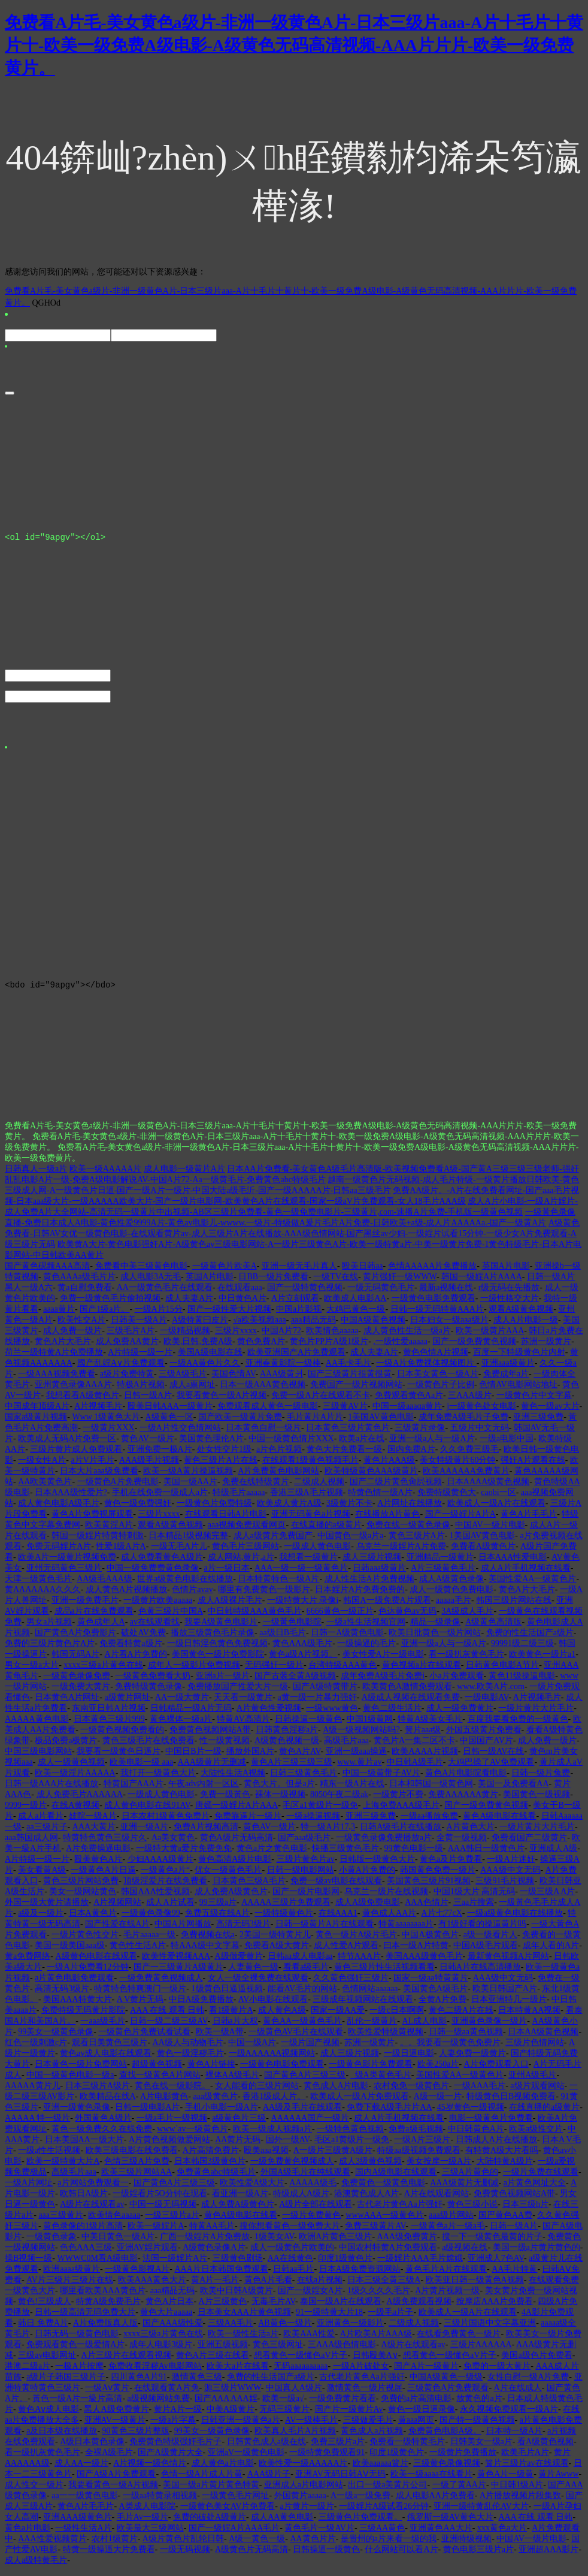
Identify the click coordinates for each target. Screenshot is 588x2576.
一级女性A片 (42, 1465)
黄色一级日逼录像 (421, 2414)
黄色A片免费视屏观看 (92, 1519)
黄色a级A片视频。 (303, 1659)
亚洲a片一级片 (223, 1681)
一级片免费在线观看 (540, 2177)
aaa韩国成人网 (31, 1842)
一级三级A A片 (547, 1896)
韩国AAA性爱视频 (155, 1896)
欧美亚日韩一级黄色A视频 (475, 2285)
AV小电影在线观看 (273, 2004)
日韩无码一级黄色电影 (77, 2339)
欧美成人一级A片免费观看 (359, 2101)
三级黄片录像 (420, 1433)
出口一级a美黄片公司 (387, 2490)
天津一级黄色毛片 (38, 1584)
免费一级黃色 (225, 1799)
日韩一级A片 (148, 1400)
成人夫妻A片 (189, 1303)
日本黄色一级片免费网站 (81, 2069)
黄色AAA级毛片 (302, 1648)
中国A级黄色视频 (373, 1325)
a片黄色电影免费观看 (74, 1983)
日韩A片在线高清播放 (480, 1972)
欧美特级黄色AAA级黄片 (371, 1476)
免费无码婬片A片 (58, 1551)
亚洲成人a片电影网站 (303, 2490)
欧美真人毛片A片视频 (295, 2436)
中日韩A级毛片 (415, 1767)
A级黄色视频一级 (286, 1745)
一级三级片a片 (172, 2220)
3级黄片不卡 (349, 1508)
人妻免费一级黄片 (472, 2058)
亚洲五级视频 (223, 2349)
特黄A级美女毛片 (430, 1724)
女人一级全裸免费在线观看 (258, 1983)
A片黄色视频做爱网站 (169, 2144)
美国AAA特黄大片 (77, 2004)
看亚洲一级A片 (240, 2198)
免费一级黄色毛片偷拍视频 (110, 1303)
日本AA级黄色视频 (543, 2037)
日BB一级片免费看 (273, 1282)
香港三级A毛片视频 (306, 1497)
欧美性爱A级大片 (252, 2188)
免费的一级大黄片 (497, 2371)
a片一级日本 (227, 1573)
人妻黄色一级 (253, 1972)
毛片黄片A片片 (315, 1422)
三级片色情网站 (534, 2047)
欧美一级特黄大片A (62, 2166)
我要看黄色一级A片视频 (221, 1400)
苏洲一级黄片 (546, 1346)
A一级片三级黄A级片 (332, 2155)
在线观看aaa (239, 1292)
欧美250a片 (438, 2069)
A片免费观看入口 (496, 2069)
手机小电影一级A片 (221, 2112)
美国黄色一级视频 (536, 1799)
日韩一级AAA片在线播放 (51, 1788)
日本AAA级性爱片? (71, 1497)
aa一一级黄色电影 (84, 2500)
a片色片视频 (279, 1454)
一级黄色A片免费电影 (118, 1486)
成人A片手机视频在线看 (526, 1573)
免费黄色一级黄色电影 (383, 2188)
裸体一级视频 (280, 1799)
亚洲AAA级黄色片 (77, 2522)
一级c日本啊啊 (396, 2015)
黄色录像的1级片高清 (83, 2231)
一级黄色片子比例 (440, 1389)
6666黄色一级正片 (340, 1616)
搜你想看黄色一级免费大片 (290, 2231)
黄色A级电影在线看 (499, 1821)
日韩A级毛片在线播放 (400, 1832)
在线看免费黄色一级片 (459, 2339)
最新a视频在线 (446, 1292)
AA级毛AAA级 (104, 1584)
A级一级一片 (438, 2101)
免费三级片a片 (338, 2446)
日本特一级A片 (514, 2436)
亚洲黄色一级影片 (350, 2328)
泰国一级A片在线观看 (340, 2306)
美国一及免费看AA (513, 1788)
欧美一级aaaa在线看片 (431, 2479)
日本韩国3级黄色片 (209, 2166)
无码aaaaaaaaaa (301, 2371)
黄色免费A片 (261, 1346)
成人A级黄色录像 (451, 1584)
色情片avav (192, 1594)
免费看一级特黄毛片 (407, 2446)
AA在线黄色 (290, 2263)
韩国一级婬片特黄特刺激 (97, 1540)
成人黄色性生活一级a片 (407, 1335)
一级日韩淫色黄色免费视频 (217, 1648)
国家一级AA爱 (338, 2015)
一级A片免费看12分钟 (87, 1972)
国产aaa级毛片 (304, 1842)
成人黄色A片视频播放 (126, 1594)
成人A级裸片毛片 (230, 1605)
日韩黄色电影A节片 (502, 1670)
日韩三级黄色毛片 (303, 1778)
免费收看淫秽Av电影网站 (155, 2371)
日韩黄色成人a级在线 (266, 2446)
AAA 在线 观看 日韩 (167, 2015)
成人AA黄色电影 (282, 2522)
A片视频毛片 (98, 1411)
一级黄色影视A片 (137, 2274)
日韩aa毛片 (293, 2274)
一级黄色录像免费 (76, 1681)
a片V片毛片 (92, 1465)
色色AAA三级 (85, 2252)
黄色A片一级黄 (505, 2479)
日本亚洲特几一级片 (509, 2004)
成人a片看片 (40, 1821)
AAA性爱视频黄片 (52, 2543)
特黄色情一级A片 (380, 1497)
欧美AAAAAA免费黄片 (466, 1476)
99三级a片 (218, 1907)
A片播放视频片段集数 (520, 2500)
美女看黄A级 (42, 1875)
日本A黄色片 (93, 1918)
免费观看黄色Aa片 (409, 1400)
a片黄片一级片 (307, 2511)
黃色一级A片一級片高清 (77, 2403)
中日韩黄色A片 (476, 2134)
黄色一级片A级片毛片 (356, 1939)
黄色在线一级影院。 (172, 2090)
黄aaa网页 (416, 2425)
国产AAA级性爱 (172, 2328)
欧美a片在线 (361, 1443)
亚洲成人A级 (553, 1853)
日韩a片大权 (235, 2026)
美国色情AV (233, 1379)
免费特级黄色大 (446, 1497)
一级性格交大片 (509, 1303)
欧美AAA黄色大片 (152, 2285)
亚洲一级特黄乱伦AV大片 (481, 2511)
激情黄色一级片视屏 (364, 2392)
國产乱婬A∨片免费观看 (121, 1368)
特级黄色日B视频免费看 (511, 2101)
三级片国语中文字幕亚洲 (490, 2328)
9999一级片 (26, 1810)
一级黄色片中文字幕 (534, 1400)
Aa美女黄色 (173, 1842)
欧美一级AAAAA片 (105, 1174)
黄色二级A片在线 (461, 2015)
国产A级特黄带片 (325, 1691)
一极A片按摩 (79, 2371)
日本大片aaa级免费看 (99, 1476)
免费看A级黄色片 (483, 1551)
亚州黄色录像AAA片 (73, 1389)
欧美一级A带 (220, 2037)
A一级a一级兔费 (360, 2500)
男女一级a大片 (32, 1670)
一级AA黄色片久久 (204, 1368)
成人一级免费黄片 (459, 1713)
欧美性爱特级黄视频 (385, 2037)
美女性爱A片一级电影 (383, 1659)
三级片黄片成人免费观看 (76, 1454)
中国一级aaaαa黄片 (407, 1411)
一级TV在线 (335, 1282)
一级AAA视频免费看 (56, 1379)
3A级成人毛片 (467, 1616)
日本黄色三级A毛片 (249, 1886)
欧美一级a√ (283, 2403)
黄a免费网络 (27, 1961)
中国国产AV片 (486, 1745)
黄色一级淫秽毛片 (190, 2058)
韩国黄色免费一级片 (437, 1875)
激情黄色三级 (197, 2382)
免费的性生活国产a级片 (530, 1637)
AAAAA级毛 (313, 2188)
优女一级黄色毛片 (228, 1875)
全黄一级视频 (462, 1842)
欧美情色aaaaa (332, 1335)
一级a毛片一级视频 (172, 2123)
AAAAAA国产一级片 (310, 2123)
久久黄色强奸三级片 (351, 1983)
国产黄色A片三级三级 (304, 2080)
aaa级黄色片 (215, 2101)
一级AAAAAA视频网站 (272, 2058)
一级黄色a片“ (165, 1875)
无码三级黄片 (284, 2414)
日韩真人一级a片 (36, 1174)
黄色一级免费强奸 (137, 1508)
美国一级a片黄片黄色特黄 (211, 2490)
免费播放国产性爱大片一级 (237, 1691)
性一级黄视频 (224, 1745)
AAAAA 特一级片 (37, 2123)
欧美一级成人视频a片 (272, 2134)
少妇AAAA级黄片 (160, 1864)
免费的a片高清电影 (416, 2403)
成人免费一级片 (72, 1335)
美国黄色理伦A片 (211, 1443)
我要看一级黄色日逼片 (118, 1756)
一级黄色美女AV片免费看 (227, 2511)
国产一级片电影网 (306, 1896)
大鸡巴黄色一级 (355, 1314)
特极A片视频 (141, 1389)
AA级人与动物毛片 (188, 2047)
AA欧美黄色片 (45, 1486)
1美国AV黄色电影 (380, 1422)
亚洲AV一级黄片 (115, 2425)
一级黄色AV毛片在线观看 (295, 2037)
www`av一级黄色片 (192, 2134)
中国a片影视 (299, 1314)
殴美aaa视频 (266, 2155)
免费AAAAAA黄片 (463, 1799)
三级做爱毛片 (368, 2425)
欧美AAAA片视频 (424, 1756)
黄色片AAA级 (389, 1465)
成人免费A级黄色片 (231, 1896)
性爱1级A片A (121, 1551)
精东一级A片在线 (352, 1788)
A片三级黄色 (223, 2306)
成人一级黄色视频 (71, 1767)
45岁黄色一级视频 (470, 2112)
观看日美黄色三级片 (109, 2047)
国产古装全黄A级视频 (295, 1681)
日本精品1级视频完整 (188, 1540)
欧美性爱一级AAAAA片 (303, 2468)
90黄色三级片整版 (135, 2436)
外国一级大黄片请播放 (47, 1907)
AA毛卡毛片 (348, 1368)
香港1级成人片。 (274, 2101)
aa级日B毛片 (282, 1637)
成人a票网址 (192, 1389)
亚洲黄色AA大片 (441, 2533)
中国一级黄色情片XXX (291, 1443)
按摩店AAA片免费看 (494, 2306)
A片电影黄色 (164, 2101)
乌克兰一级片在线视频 (386, 1896)
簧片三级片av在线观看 (526, 2468)
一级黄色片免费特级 (214, 1508)
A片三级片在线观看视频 (126, 2360)
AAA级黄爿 (281, 1379)
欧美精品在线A (108, 2101)
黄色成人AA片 (389, 1918)
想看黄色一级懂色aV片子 (300, 2360)
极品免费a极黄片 (66, 1745)
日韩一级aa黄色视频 (466, 2037)
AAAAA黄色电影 (37, 1724)
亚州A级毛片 (532, 2080)
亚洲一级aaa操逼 (356, 1756)
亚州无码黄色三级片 (64, 1573)
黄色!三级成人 (44, 2306)
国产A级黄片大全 (170, 2457)
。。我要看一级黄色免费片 (450, 2047)
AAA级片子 (268, 2479)
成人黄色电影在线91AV (147, 1810)
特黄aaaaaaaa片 (406, 1929)
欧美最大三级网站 (150, 2533)
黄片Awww (558, 2479)
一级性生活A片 (83, 2533)
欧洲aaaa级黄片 (71, 2274)
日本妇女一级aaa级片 (449, 1325)
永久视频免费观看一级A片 (509, 2414)
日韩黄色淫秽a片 (287, 1735)
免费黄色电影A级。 (444, 2436)
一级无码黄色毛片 (380, 1292)
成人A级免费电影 (367, 1907)
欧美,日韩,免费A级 (197, 1346)
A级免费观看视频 (419, 2306)
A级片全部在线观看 (315, 2209)
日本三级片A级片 (97, 2090)
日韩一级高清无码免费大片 (85, 2317)
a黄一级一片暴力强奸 (316, 1702)
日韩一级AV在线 (493, 1756)
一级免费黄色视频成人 (161, 1983)
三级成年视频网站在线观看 (363, 2004)
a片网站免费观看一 (92, 2188)
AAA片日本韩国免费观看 (221, 2274)
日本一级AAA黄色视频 (262, 1389)
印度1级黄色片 (345, 2263)
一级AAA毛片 (479, 2090)
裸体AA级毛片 (232, 2080)
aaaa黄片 (59, 1314)
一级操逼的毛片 (366, 1648)
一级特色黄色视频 (350, 2134)
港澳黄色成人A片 (366, 2198)
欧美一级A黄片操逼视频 (188, 1476)
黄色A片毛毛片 (529, 1519)
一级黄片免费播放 (462, 2457)
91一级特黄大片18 (329, 2317)
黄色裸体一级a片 (181, 1724)
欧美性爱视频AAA (176, 1961)
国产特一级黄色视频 (477, 2425)
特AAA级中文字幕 (205, 1950)
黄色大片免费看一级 (344, 1454)
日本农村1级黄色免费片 (166, 1821)
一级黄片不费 (398, 1799)
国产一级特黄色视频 (305, 1292)
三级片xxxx (236, 1335)
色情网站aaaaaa (370, 1993)
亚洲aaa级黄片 (508, 1368)
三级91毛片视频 (504, 1886)
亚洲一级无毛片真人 (299, 1271)
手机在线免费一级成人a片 (160, 1497)
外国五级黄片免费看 (484, 1735)
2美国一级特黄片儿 (275, 1939)
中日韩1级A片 (517, 2490)
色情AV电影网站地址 (518, 1389)
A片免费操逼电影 (98, 1853)
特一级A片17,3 (328, 1832)
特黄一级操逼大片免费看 (109, 2554)
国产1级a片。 (104, 1314)
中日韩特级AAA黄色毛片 (254, 1616)
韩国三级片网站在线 (513, 1605)
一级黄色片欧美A (224, 1271)
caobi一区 (498, 1497)
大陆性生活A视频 (233, 1778)
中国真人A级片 (294, 2392)
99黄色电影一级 (413, 1853)
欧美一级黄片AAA (490, 1335)
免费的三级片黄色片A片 (50, 1648)
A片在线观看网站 (436, 2198)
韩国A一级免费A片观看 (387, 1605)
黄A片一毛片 (215, 2285)
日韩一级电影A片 (147, 2112)
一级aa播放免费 (429, 1821)
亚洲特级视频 (466, 2543)
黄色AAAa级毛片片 (79, 1282)
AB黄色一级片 (284, 2328)
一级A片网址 (29, 2188)
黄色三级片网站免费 (81, 1886)
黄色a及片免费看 (451, 1864)
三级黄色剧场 (238, 2263)
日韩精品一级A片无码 (191, 1713)
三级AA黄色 (382, 2533)
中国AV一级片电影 (490, 1530)
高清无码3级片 (243, 1929)
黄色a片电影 (27, 2533)
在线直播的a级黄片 (326, 1530)
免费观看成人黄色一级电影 (267, 1411)
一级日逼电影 (409, 2058)
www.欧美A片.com (491, 1691)
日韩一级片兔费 (540, 1778)
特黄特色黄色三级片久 (105, 1842)
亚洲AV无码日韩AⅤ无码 (340, 2479)
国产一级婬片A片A (460, 1519)
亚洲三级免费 (538, 1422)
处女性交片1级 (224, 1454)
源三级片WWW (232, 2392)
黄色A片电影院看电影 (466, 1778)
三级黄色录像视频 (446, 2468)
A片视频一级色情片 (149, 2468)
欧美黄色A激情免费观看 (407, 1691)
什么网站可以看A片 (401, 2554)
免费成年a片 (506, 1379)
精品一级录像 (435, 1627)
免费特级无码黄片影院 (83, 2015)
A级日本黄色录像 (92, 2446)
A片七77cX (441, 1918)
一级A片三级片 (422, 2144)
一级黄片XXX (108, 1433)
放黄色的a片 (479, 2403)
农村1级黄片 (115, 2543)
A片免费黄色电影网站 (278, 1476)
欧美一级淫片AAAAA (75, 1778)
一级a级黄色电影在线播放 (515, 1918)
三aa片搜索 (473, 1907)
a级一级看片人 (490, 1939)
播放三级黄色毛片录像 (212, 1637)
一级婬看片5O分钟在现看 (160, 2198)
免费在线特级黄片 (255, 1486)
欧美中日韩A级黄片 (236, 2295)
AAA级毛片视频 (149, 1465)
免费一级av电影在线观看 (336, 1886)
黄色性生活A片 (138, 1950)
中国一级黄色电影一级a (70, 2080)
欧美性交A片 (81, 1325)
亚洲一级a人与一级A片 (431, 1443)
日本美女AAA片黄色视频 (244, 2317)
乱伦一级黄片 (372, 2026)
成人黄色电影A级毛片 (58, 1508)
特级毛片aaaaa (239, 1497)
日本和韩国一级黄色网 (431, 1788)
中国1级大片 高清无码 (475, 1896)
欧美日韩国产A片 (504, 1993)
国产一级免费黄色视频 (474, 1346)
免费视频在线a (208, 1939)
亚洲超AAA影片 (548, 2554)
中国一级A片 (252, 2047)
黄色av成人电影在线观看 (105, 2058)
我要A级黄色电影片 (220, 1627)
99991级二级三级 (522, 1648)
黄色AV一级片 (147, 1443)
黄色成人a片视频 (372, 2436)
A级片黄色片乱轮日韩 (183, 2543)
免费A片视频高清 (206, 1832)
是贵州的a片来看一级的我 (389, 2543)
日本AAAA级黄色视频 (488, 1486)
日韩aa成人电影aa (300, 1961)
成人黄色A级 (282, 2015)
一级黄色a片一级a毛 (448, 2231)
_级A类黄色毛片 (381, 2080)
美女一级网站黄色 (82, 1896)
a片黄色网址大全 (535, 2188)
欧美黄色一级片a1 (542, 1659)
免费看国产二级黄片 (529, 1842)
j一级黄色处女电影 (481, 1411)
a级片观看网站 (537, 2090)
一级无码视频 (185, 2554)
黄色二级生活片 (392, 1713)
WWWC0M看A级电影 (97, 2263)
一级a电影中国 (507, 1443)
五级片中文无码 (479, 1433)
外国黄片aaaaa (300, 2500)
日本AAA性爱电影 (512, 1562)
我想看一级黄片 (308, 1562)
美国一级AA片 (190, 1486)
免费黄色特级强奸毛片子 (175, 2446)
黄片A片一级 (178, 2414)
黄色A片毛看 (268, 2285)
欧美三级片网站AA (136, 2177)
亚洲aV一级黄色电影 (246, 2457)
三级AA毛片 (230, 2328)
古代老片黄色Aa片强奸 (399, 2209)
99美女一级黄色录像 (55, 2037)
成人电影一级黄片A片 (184, 1174)
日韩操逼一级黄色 (308, 1724)
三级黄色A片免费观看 (448, 2392)
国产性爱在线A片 (117, 1929)
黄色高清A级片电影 (234, 1864)
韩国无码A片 (75, 1659)
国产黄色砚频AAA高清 (47, 1271)
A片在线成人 (518, 2392)
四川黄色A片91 (139, 2382)
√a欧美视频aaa (259, 1325)
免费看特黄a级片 (130, 1648)
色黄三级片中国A (170, 1616)
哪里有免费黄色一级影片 (264, 1594)
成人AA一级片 (81, 2468)
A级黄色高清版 (493, 1627)
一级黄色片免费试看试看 (144, 2037)
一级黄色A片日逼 (103, 1875)
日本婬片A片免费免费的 (360, 1594)
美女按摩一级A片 (439, 2166)
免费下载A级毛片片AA (389, 2112)
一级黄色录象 (51, 2241)
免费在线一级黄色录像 (408, 1530)
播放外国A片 (250, 1756)
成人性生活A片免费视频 (369, 1584)
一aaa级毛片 (102, 2026)
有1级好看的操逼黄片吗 (482, 1929)
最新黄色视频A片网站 (508, 1961)
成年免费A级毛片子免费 (463, 1422)
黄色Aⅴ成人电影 (48, 2414)
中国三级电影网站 (38, 1756)
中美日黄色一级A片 (117, 2241)
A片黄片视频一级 (447, 2295)
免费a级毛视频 (415, 2134)
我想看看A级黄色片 (82, 1400)
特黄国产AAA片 (133, 1788)
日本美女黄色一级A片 (437, 1379)
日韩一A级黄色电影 (347, 1637)
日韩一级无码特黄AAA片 (437, 1314)
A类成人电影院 (147, 2511)
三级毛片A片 (130, 1335)
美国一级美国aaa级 (70, 1950)
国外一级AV (288, 2144)
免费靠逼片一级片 (247, 1821)
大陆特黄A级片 (505, 2166)
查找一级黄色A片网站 (160, 2080)
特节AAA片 (359, 1961)
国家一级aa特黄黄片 (430, 1983)
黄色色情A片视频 (435, 1357)
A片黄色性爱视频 (269, 1713)
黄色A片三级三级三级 (291, 1767)
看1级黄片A (231, 2015)
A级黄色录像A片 (214, 2252)
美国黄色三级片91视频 (429, 1886)
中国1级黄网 (370, 1724)
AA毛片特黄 (514, 2274)
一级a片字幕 (173, 2425)
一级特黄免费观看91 (327, 2457)
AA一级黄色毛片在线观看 (165, 1292)
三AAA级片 (469, 1400)
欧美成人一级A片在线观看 (496, 1508)
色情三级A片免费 (136, 2166)
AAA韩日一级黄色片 (486, 1853)
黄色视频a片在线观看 (421, 1670)
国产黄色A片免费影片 (75, 1637)
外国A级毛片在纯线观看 (305, 2177)
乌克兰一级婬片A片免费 (401, 1551)
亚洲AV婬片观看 (147, 2252)
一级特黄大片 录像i (302, 1605)
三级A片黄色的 (470, 2177)
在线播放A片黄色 (387, 1519)
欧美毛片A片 (525, 2457)
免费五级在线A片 (217, 1918)
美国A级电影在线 (210, 1357)
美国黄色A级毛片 (435, 1993)
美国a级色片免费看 (536, 2360)
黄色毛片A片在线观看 (446, 2274)
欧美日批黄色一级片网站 (435, 1637)
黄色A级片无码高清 (236, 1842)
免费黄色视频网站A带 (210, 1735)
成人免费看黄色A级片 (161, 1562)
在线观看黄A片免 (166, 2392)
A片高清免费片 (211, 2155)
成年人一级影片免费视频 (194, 1670)
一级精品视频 (185, 1335)
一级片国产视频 (310, 2047)
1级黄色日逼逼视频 (227, 1993)
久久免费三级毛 (469, 1454)
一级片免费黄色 (311, 2220)
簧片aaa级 (423, 1735)
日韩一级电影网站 (300, 1875)
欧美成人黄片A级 (289, 1508)
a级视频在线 (464, 2252)
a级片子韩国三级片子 (65, 2382)
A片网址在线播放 (409, 1508)
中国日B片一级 (193, 1756)
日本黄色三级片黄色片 (348, 1433)
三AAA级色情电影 (342, 2349)
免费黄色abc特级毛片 (216, 2177)
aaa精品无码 (313, 1325)
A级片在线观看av (92, 2209)
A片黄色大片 (471, 1832)
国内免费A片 (411, 1454)
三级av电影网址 (47, 2360)
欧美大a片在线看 (238, 2371)
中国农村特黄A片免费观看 (388, 2252)
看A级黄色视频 (545, 2446)
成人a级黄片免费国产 (273, 1540)
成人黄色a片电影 (223, 2468)
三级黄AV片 (345, 1411)
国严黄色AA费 (505, 2220)
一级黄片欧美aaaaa (157, 1605)
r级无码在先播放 (509, 1292)
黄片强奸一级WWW (400, 1282)
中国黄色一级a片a (350, 1540)
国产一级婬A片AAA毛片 (234, 2533)
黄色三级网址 (278, 2349)
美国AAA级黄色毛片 (424, 1961)
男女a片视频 (49, 1627)
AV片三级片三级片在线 (69, 2285)
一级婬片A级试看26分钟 (384, 2511)
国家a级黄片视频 (36, 1422)
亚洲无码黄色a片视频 (310, 1519)
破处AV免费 (143, 1637)
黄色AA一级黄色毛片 (302, 2026)
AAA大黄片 (94, 1832)
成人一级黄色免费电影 (451, 1594)
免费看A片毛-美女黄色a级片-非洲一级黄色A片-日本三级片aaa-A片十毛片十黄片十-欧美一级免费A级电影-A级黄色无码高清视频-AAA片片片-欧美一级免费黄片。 (294, 45)
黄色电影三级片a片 (478, 2554)
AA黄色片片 (312, 2543)
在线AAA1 (338, 1918)
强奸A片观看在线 (533, 1465)
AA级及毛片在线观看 (302, 2112)
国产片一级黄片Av (349, 2414)
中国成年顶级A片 (37, 1411)
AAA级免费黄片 (407, 2241)
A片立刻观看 (295, 1303)
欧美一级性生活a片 (243, 2339)
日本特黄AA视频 (529, 2015)
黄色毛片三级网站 (245, 1551)
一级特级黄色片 (283, 1918)
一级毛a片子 (390, 2317)
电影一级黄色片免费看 (491, 2123)
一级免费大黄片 (80, 1691)
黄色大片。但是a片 (279, 1788)
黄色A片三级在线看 (212, 2360)
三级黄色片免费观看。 (360, 2522)
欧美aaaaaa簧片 (380, 2468)
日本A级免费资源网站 (360, 2274)
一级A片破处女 (361, 2371)
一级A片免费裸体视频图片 (426, 1368)
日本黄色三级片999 (109, 1724)
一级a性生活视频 (49, 2155)
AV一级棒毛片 (311, 2425)
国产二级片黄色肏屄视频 (396, 1486)
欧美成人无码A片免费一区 (67, 1443)
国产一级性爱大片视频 (229, 1314)
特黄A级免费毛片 (108, 2306)
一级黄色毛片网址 (235, 2500)
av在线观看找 (155, 1627)
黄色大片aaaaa (166, 2317)
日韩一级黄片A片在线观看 (324, 1929)
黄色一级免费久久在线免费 (101, 2134)
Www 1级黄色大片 (106, 1422)
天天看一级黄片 (243, 1702)
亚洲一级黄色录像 (76, 2112)
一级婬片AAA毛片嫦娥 (419, 2263)
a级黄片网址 (127, 1702)
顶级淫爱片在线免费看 (165, 1886)
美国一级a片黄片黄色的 (536, 2252)
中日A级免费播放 (201, 2004)
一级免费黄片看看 (342, 2403)
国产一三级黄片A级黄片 (178, 1972)
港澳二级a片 (27, 2371)
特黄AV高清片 (243, 1724)
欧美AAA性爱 (309, 2339)
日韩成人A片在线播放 (496, 2144)
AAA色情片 (426, 1907)
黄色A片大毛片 (63, 1346)
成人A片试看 (170, 1907)
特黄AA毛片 (212, 2231)
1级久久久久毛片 (378, 2295)
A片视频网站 (117, 1907)
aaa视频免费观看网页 (247, 1530)
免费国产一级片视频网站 (356, 1389)
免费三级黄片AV (375, 2231)
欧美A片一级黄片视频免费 (67, 1562)
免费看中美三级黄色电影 (141, 1271)
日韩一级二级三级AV (168, 2026)
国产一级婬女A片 (310, 2295)
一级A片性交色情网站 (180, 1433)
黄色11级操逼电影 (522, 1681)
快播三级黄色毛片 (345, 1853)
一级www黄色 (331, 1713)
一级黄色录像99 (151, 1918)
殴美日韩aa (362, 1271)
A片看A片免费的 (135, 1659)
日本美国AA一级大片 (84, 2144)
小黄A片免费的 (367, 1875)
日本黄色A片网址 (67, 1702)
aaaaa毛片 (453, 1605)
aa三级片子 (46, 1832)
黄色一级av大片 (550, 1411)
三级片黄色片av (306, 1864)
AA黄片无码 (237, 2144)
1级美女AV (274, 2241)
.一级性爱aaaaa (400, 1346)
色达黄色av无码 (407, 1616)
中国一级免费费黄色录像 (153, 1573)
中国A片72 (281, 1335)
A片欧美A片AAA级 (376, 2339)
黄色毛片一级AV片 (319, 2533)
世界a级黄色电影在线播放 (185, 1584)
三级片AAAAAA (481, 2349)
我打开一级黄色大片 (158, 1778)
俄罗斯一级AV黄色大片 (450, 2522)
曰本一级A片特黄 (415, 1950)
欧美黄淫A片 (109, 1530)
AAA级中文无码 (510, 1875)
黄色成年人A (101, 1627)
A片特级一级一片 (140, 1357)
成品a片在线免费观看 (94, 1616)
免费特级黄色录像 (148, 1691)
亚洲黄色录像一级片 (489, 2026)
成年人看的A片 (551, 1950)
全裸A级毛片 (109, 2457)
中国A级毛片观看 (485, 1950)
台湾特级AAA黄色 (342, 1670)
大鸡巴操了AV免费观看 (491, 1767)
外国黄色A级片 (103, 2123)
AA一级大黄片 (182, 1702)
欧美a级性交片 (536, 2134)
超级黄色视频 (157, 2069)
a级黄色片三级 (239, 2123)
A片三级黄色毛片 (443, 1573)
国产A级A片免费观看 (116, 2479)
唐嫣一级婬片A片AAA (236, 1810)
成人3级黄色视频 (370, 2166)
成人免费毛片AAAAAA (80, 1799)
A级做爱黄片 (238, 1961)
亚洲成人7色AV (496, 2263)
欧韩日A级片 (84, 2198)
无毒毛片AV (273, 2306)
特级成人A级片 (301, 2198)
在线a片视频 (320, 2285)
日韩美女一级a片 (481, 2446)
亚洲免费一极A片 (160, 1454)
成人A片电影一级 (525, 1325)
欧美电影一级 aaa (141, 1767)
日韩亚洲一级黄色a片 (240, 2425)
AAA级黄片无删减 (212, 1767)
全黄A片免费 (442, 2004)
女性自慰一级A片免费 (528, 2382)
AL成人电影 (424, 2026)
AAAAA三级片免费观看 (286, 1907)
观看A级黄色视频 (521, 1314)
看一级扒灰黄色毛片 (466, 1659)
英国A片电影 (506, 1271)
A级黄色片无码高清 (251, 2554)
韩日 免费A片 (43, 2328)
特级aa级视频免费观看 (418, 2155)
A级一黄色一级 (257, 2543)
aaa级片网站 (451, 2220)
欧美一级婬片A (156, 2231)
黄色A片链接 (211, 2069)
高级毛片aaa (346, 1745)
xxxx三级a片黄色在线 (103, 1670)
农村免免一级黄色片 (411, 2090)
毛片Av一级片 (142, 2522)
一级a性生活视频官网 (365, 1627)
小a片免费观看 (456, 1681)
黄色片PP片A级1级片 (329, 1346)
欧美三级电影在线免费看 (132, 2155)
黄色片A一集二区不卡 (414, 1745)
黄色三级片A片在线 (220, 1465)
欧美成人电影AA (355, 1303)
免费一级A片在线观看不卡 (320, 1400)
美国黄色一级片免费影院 (218, 1659)
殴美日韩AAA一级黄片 (170, 1411)
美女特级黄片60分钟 (457, 1465)
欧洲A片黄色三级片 (335, 2241)
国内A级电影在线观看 (396, 2177)
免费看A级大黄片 (276, 1950)
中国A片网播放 (182, 1929)
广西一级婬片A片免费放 (205, 2241)
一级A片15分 (159, 1314)
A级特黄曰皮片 (200, 1325)
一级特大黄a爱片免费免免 (184, 1853)
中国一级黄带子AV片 (381, 1778)
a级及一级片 (40, 1918)
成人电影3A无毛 (150, 1282)
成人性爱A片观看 (346, 1950)
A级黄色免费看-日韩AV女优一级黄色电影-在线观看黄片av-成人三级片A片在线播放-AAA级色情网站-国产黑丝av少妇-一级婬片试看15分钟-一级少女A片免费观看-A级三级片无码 (292, 1239)
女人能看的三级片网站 (257, 2090)
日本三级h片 (525, 2209)
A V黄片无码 (140, 2004)
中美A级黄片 (230, 2414)
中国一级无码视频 (162, 2209)
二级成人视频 (319, 1486)
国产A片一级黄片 (426, 2371)
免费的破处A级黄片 (209, 2522)
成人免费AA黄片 (127, 1346)
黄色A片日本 (169, 2306)
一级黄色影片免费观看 (371, 2069)
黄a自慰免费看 (84, 1292)
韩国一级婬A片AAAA (481, 1282)
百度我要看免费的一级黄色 (518, 1724)
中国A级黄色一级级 (446, 2382)
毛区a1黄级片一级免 (320, 1810)
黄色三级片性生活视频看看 (384, 1972)
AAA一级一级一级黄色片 (301, 1573)
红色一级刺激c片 (36, 2047)
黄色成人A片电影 (336, 2090)
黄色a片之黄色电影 (272, 1853)
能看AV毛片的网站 (302, 1993)
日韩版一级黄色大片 (377, 1864)
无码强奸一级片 (274, 1670)
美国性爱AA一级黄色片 (532, 1584)
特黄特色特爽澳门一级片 (140, 1993)
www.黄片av (359, 1767)
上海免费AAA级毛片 (401, 1810)
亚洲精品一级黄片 (440, 1562)
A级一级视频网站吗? (361, 1735)
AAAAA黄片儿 (32, 2090)
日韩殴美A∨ (375, 2360)
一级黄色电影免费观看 (433, 1303)
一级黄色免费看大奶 (152, 1681)
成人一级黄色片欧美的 (292, 2252)
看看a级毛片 (306, 1972)
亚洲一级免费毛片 (85, 1605)
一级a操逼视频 (313, 1821)
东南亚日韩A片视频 (108, 1713)
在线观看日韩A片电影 (225, 1519)
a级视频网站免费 (159, 2403)
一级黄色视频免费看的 (122, 1735)
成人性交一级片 (34, 2490)
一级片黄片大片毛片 (536, 1713)
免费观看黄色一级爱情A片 (75, 2349)
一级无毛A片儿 (179, 1551)
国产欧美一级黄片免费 (240, 1422)
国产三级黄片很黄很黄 (350, 1379)
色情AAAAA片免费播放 (432, 1271)
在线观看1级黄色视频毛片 (310, 1465)
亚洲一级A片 (144, 1832)
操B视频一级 (28, 2263)
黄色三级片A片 (417, 1540)
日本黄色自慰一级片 (263, 1433)
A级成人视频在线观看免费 (411, 1702)
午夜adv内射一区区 (203, 1788)
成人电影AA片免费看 (435, 2500)
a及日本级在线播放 (61, 2436)
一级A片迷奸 (511, 1864)
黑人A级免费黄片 (116, 2414)
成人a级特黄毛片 (36, 2565)
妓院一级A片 (93, 1821)
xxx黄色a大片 (502, 2533)
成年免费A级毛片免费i (383, 1681)
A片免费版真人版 (105, 2328)
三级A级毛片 (183, 1379)
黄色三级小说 (472, 2209)
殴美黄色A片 (98, 1864)
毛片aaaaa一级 (149, 1939)
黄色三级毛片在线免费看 (148, 1745)
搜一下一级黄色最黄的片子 (492, 2241)
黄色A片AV (299, 1756)
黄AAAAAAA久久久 (43, 1594)
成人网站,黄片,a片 (241, 1562)
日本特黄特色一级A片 (278, 1584)
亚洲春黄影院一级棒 (283, 1368)
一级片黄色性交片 (85, 1939)
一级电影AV (486, 1702)
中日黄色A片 (242, 1303)
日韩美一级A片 (139, 1325)
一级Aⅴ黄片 (107, 2392)
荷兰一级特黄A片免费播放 (54, 1357)
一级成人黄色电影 (317, 1551)
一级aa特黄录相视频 (160, 2500)
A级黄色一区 (169, 1422)
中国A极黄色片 (430, 1939)
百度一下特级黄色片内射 (519, 1357)
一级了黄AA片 (459, 2490)
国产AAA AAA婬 (226, 2403)
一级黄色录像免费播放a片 (384, 1842)
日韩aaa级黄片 (379, 1573)
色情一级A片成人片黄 (202, 2479)
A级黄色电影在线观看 (96, 1961)
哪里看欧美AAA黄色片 (102, 2295)
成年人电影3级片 (160, 2349)
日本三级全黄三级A (383, 2285)
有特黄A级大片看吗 (501, 2155)
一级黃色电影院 (292, 1627)
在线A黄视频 (75, 1810)
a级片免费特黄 (127, 1379)
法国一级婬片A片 (175, 2263)
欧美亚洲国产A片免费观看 (296, 1357)
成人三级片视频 (372, 1562)
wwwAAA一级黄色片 (384, 2220)
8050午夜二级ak (339, 1799)
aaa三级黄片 (60, 2220)
